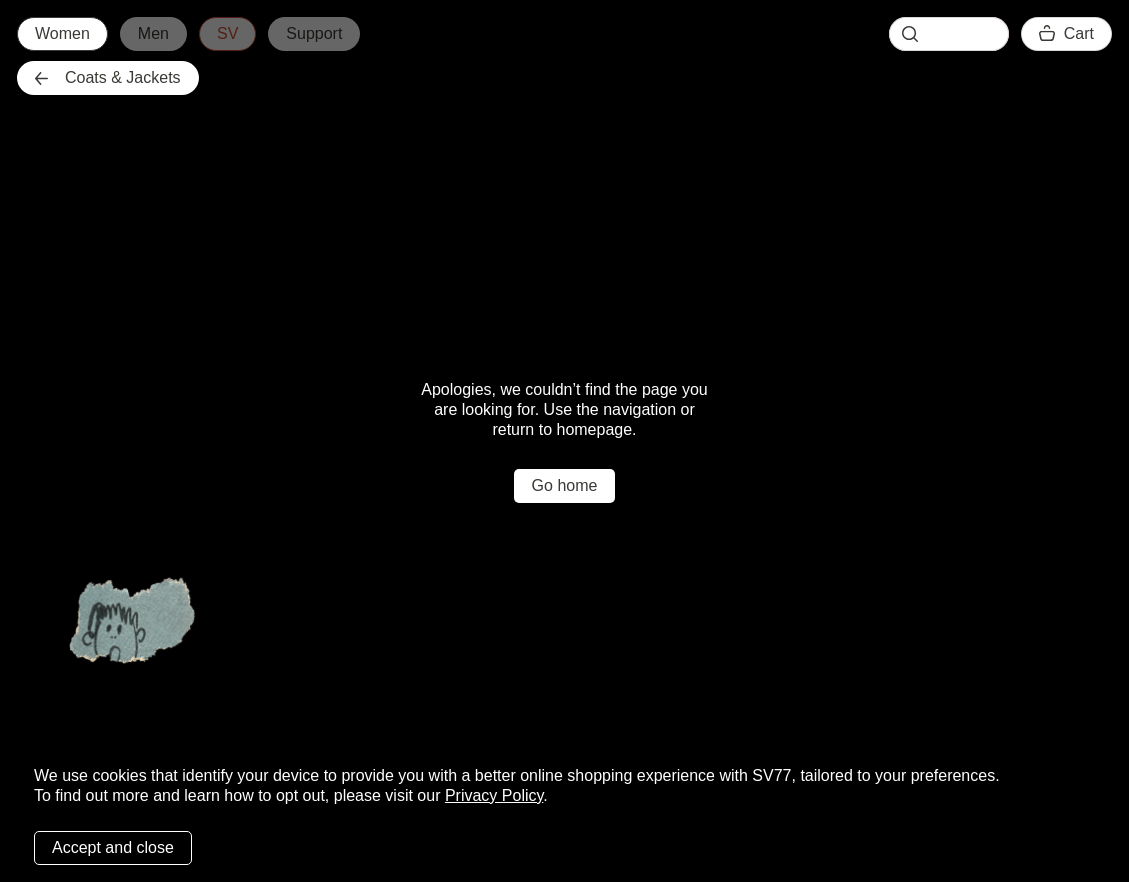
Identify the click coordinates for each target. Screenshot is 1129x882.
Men (153, 33)
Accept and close (113, 847)
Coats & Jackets (108, 77)
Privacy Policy (494, 795)
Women (62, 33)
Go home (565, 485)
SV (227, 33)
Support (314, 33)
